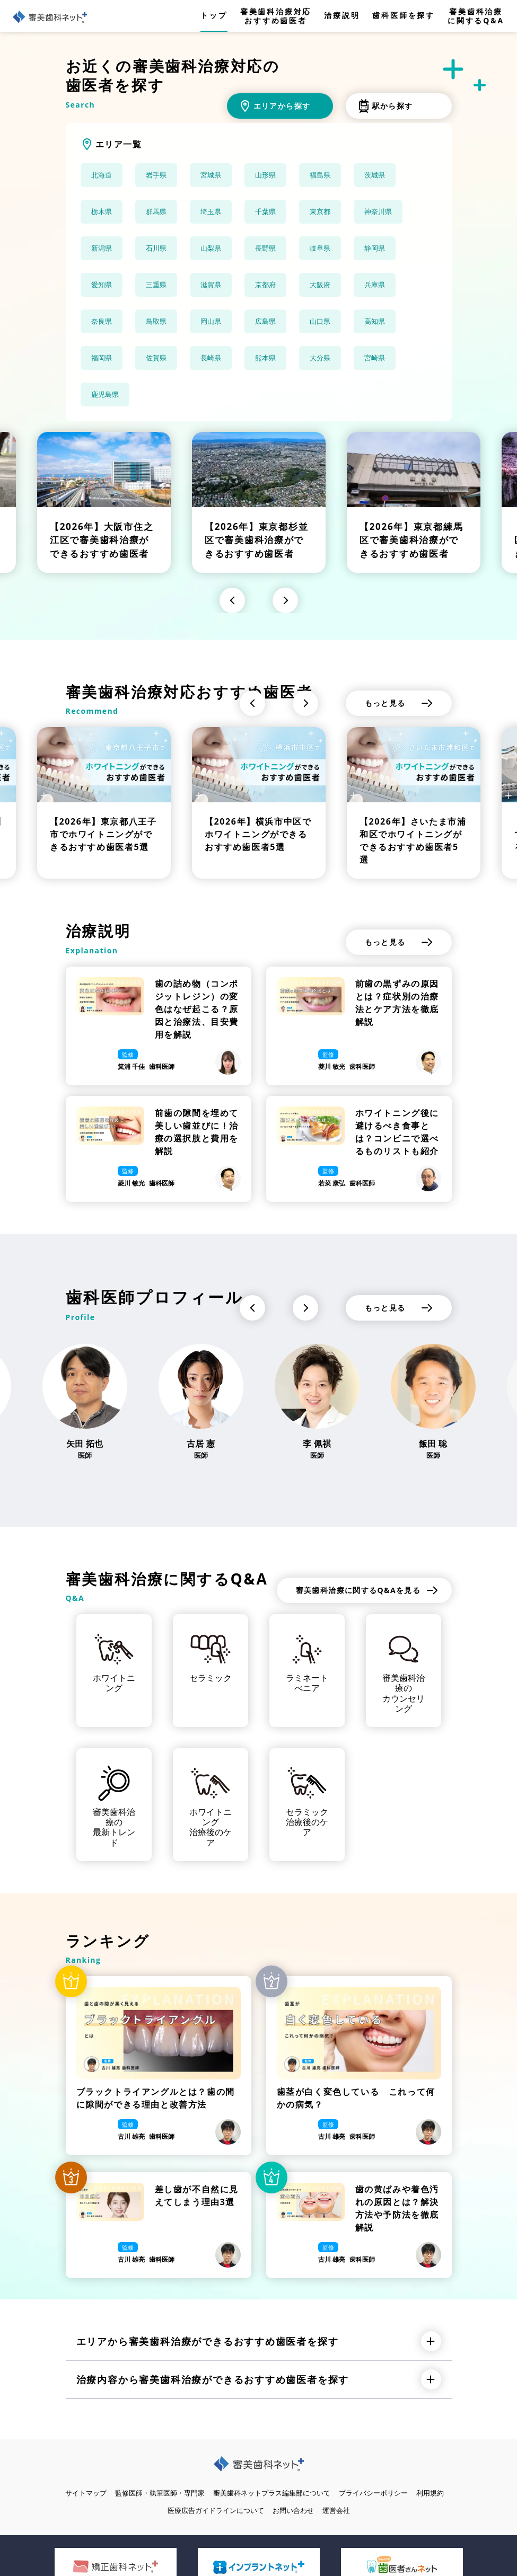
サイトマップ (86, 2493)
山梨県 (210, 248)
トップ (213, 16)
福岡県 (101, 357)
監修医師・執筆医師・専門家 (160, 2493)
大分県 (320, 357)
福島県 (320, 175)
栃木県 (101, 211)
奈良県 (101, 321)
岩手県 (156, 175)
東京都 (320, 211)
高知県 (374, 321)
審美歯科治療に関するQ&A (476, 15)
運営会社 (336, 2510)
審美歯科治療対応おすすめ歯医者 (275, 15)
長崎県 (210, 357)
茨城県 (374, 175)
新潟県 (101, 248)
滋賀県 (210, 284)
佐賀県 (156, 357)
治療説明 (342, 16)
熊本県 (265, 357)
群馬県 (156, 211)
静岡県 (374, 248)
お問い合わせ (293, 2510)
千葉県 (265, 211)
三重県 (156, 284)
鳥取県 (156, 321)
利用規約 (430, 2493)
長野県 (265, 248)
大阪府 (320, 284)
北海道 (101, 175)
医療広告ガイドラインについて (216, 2510)
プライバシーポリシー (373, 2493)
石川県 (156, 248)
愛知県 (101, 284)
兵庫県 (374, 284)
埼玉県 (210, 211)
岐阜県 (320, 248)
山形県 (265, 175)
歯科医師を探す (403, 16)
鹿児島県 (105, 394)
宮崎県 (374, 357)
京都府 (265, 284)
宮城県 (210, 175)
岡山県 (210, 321)
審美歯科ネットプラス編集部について (271, 2493)
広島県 (265, 321)
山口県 (320, 321)
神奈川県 (378, 211)
